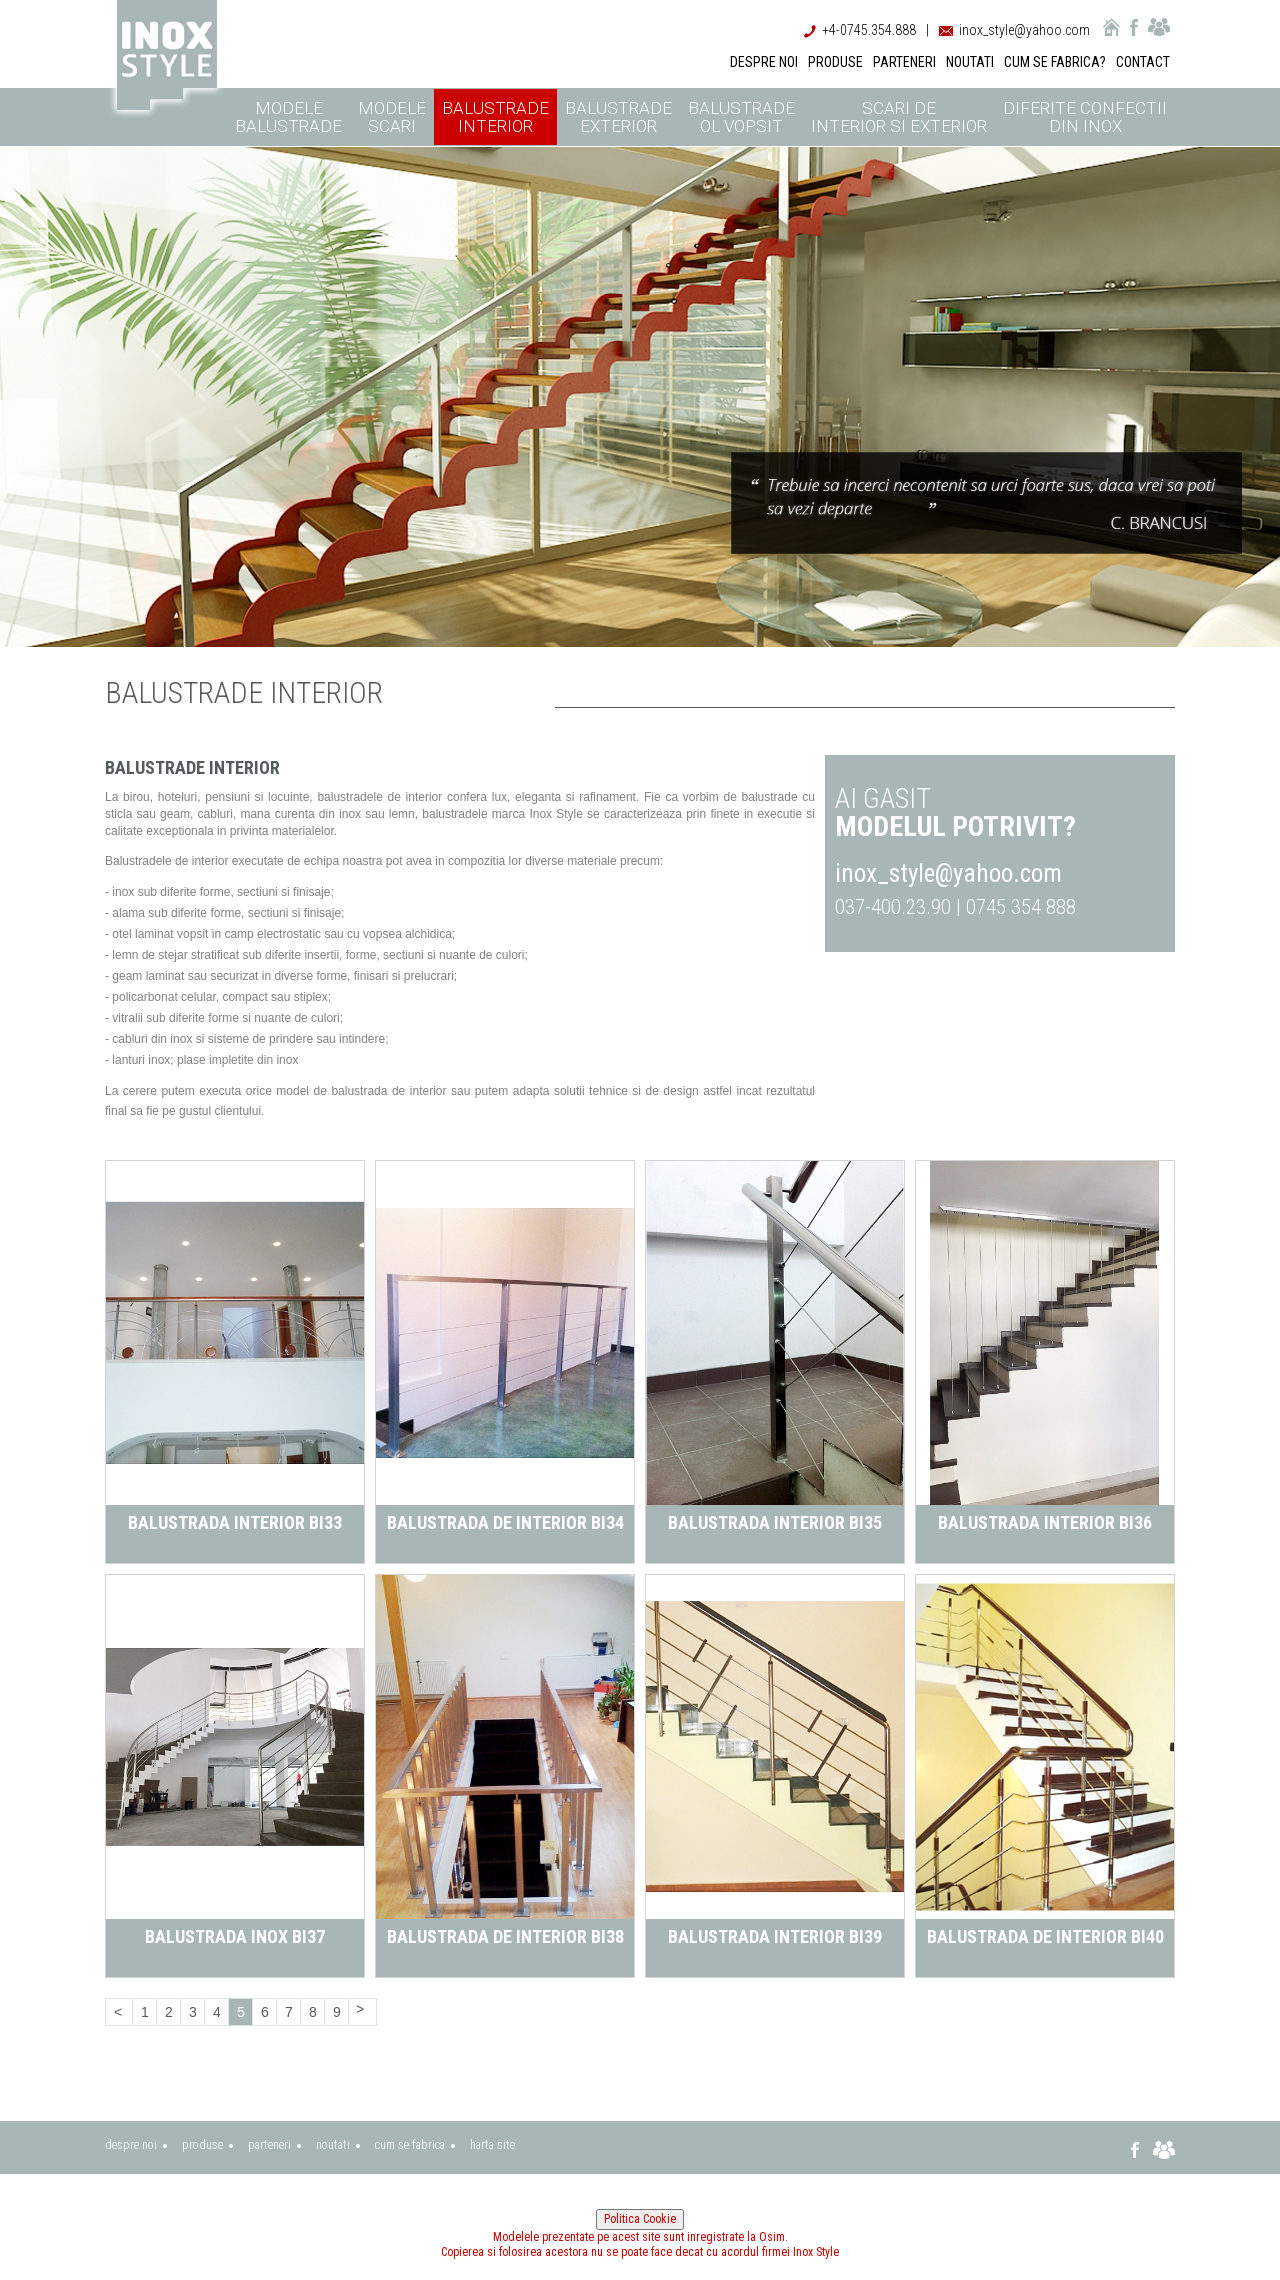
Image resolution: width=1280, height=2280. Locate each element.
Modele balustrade (288, 117)
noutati (333, 2145)
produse (202, 2145)
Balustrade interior (495, 117)
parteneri (269, 2145)
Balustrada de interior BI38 (505, 1936)
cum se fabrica (410, 2145)
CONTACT (1143, 62)
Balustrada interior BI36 (1045, 1522)
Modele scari (392, 117)
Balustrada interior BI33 (235, 1522)
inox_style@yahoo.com (1024, 30)
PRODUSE (835, 62)
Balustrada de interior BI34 (505, 1522)
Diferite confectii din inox (1085, 117)
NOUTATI (970, 62)
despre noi (131, 2145)
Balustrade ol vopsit (741, 117)
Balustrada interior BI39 (775, 1936)
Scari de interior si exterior (899, 117)
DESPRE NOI (764, 62)
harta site (492, 2145)
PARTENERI (904, 62)
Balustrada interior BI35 (775, 1522)
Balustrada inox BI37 (235, 1936)
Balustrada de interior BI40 (1045, 1936)
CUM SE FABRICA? (1055, 62)
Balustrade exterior (618, 117)
